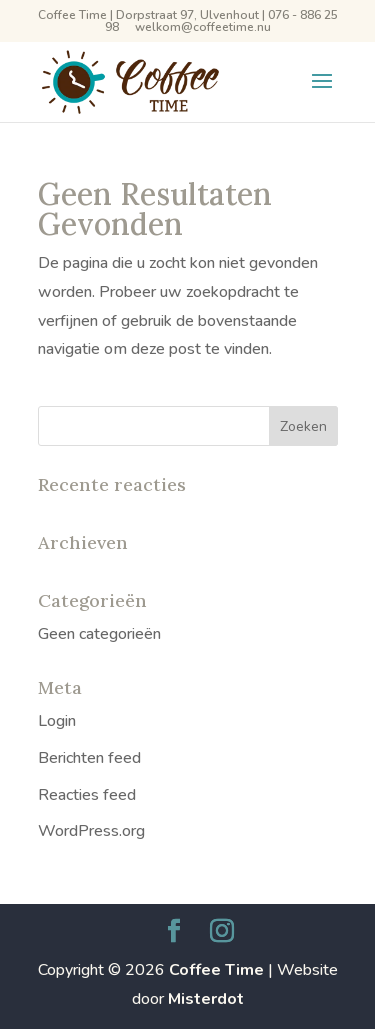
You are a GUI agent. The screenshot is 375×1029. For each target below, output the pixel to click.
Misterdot (206, 999)
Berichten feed (89, 758)
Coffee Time (216, 970)
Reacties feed (87, 795)
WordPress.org (91, 831)
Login (57, 721)
